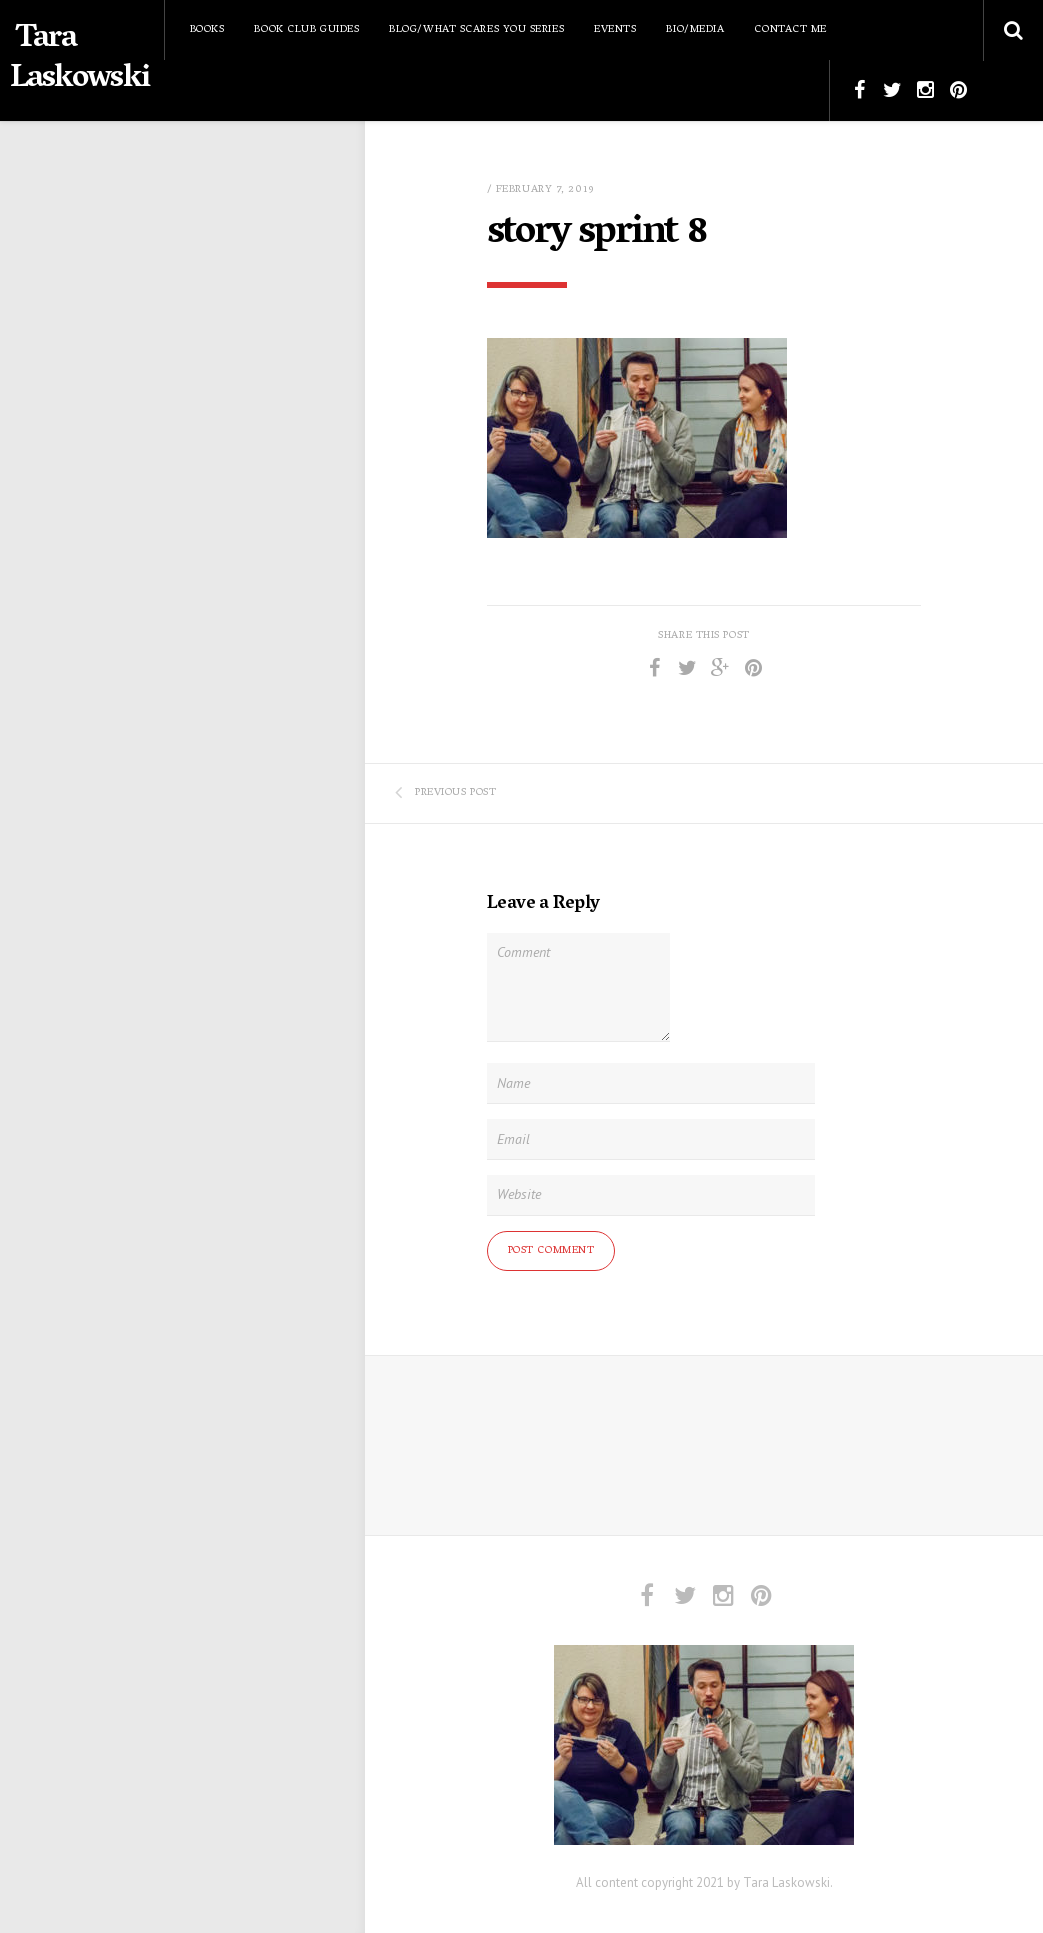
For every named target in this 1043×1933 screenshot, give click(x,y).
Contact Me (790, 29)
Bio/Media (695, 29)
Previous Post (445, 793)
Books (207, 29)
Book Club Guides (306, 29)
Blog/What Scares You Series (476, 29)
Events (615, 29)
